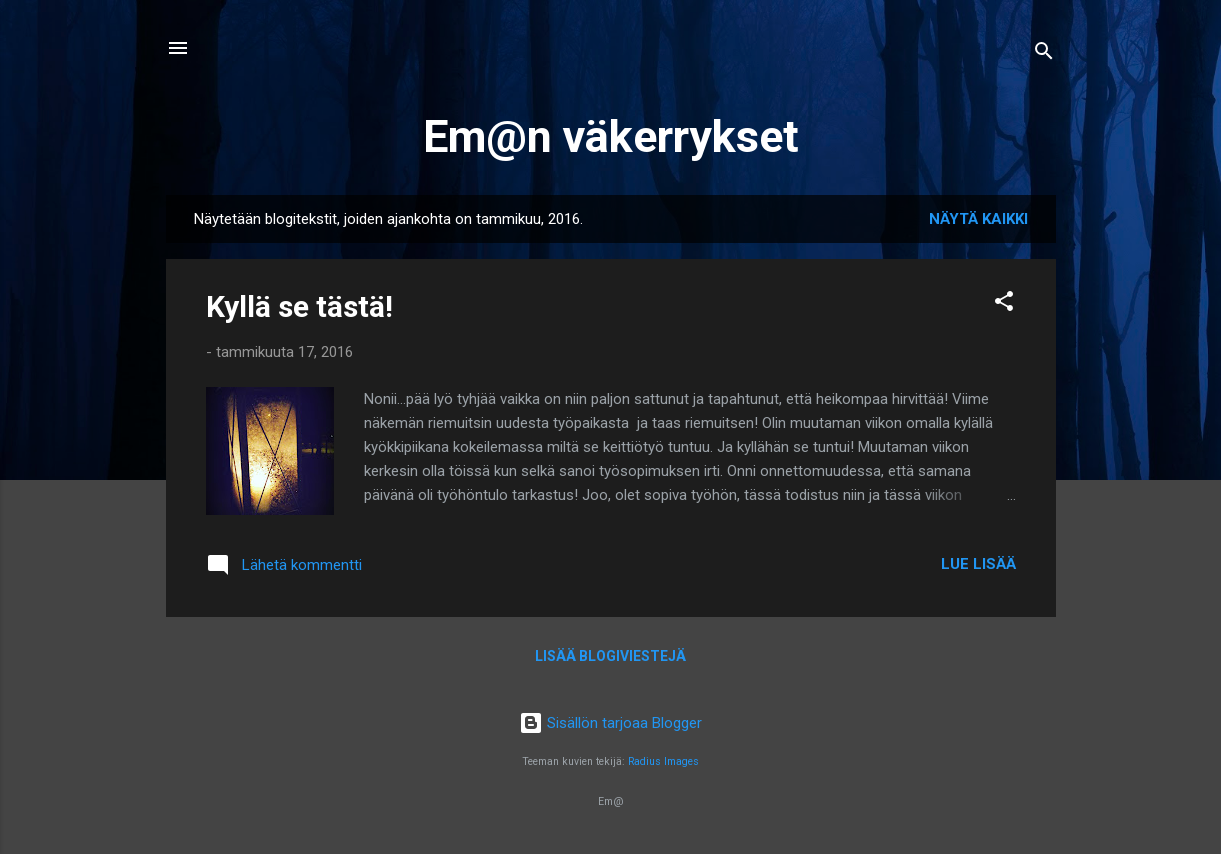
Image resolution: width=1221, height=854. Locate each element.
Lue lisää (978, 564)
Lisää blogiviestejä (610, 656)
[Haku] (1044, 54)
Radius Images (663, 761)
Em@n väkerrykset (611, 136)
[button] (1004, 304)
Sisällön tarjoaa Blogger (610, 723)
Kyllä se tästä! (299, 306)
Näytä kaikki (978, 219)
